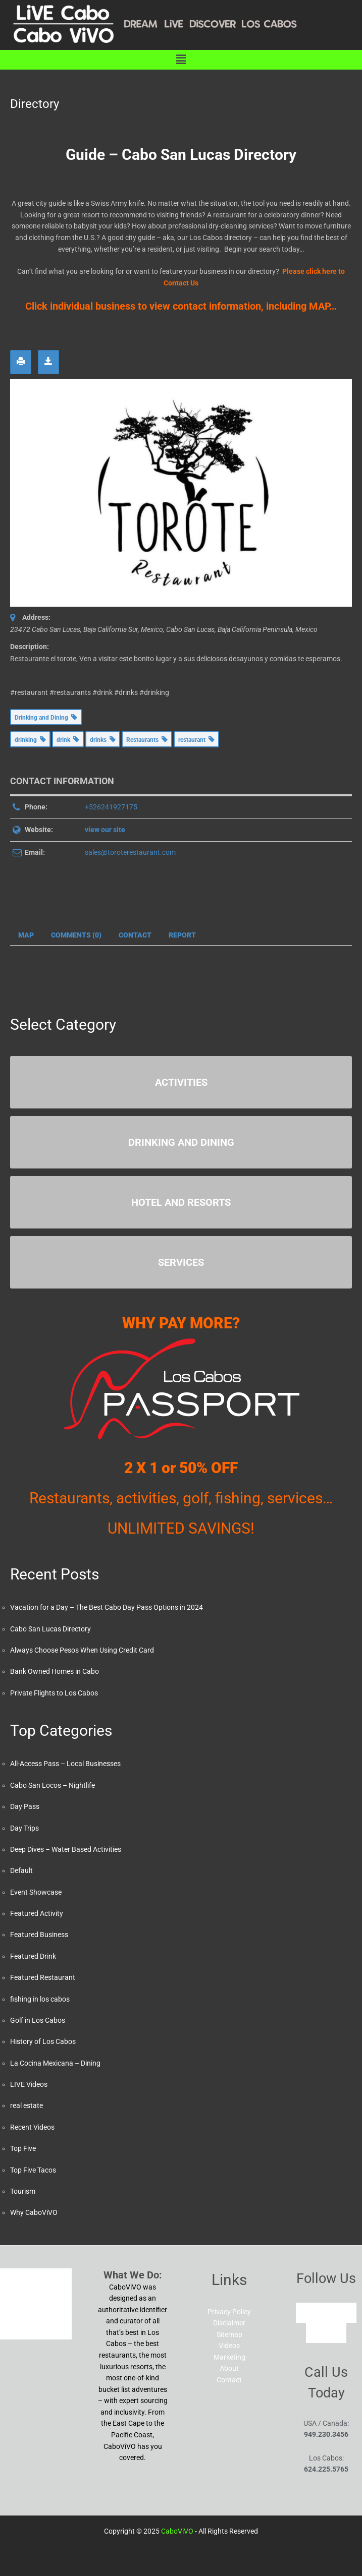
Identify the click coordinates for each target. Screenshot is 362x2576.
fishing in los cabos (40, 1999)
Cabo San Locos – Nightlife (52, 1785)
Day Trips (24, 1828)
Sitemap (229, 2334)
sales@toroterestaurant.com (130, 852)
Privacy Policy (229, 2312)
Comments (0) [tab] (76, 935)
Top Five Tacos (33, 2170)
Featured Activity (36, 1913)
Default (21, 1870)
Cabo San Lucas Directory (50, 1629)
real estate (26, 2105)
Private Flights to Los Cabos (54, 1693)
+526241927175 (111, 807)
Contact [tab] (135, 935)
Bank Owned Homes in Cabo (54, 1671)
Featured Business (39, 1934)
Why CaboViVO (34, 2212)
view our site (105, 830)
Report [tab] (182, 935)
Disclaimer (229, 2323)
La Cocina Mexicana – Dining (55, 2063)
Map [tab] (26, 935)
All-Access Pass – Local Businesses (65, 1764)
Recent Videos (32, 2127)
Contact (229, 2380)
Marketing (229, 2357)
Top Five (23, 2148)
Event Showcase (36, 1892)
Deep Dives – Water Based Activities (65, 1849)
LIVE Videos (28, 2084)
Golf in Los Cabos (37, 2020)
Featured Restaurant (42, 1977)
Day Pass (24, 1806)
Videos (229, 2345)
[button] (180, 59)
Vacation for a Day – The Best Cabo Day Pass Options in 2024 (106, 1607)
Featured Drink (33, 1956)
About (229, 2368)
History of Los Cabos (43, 2041)
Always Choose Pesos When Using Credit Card (82, 1650)
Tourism (22, 2191)
